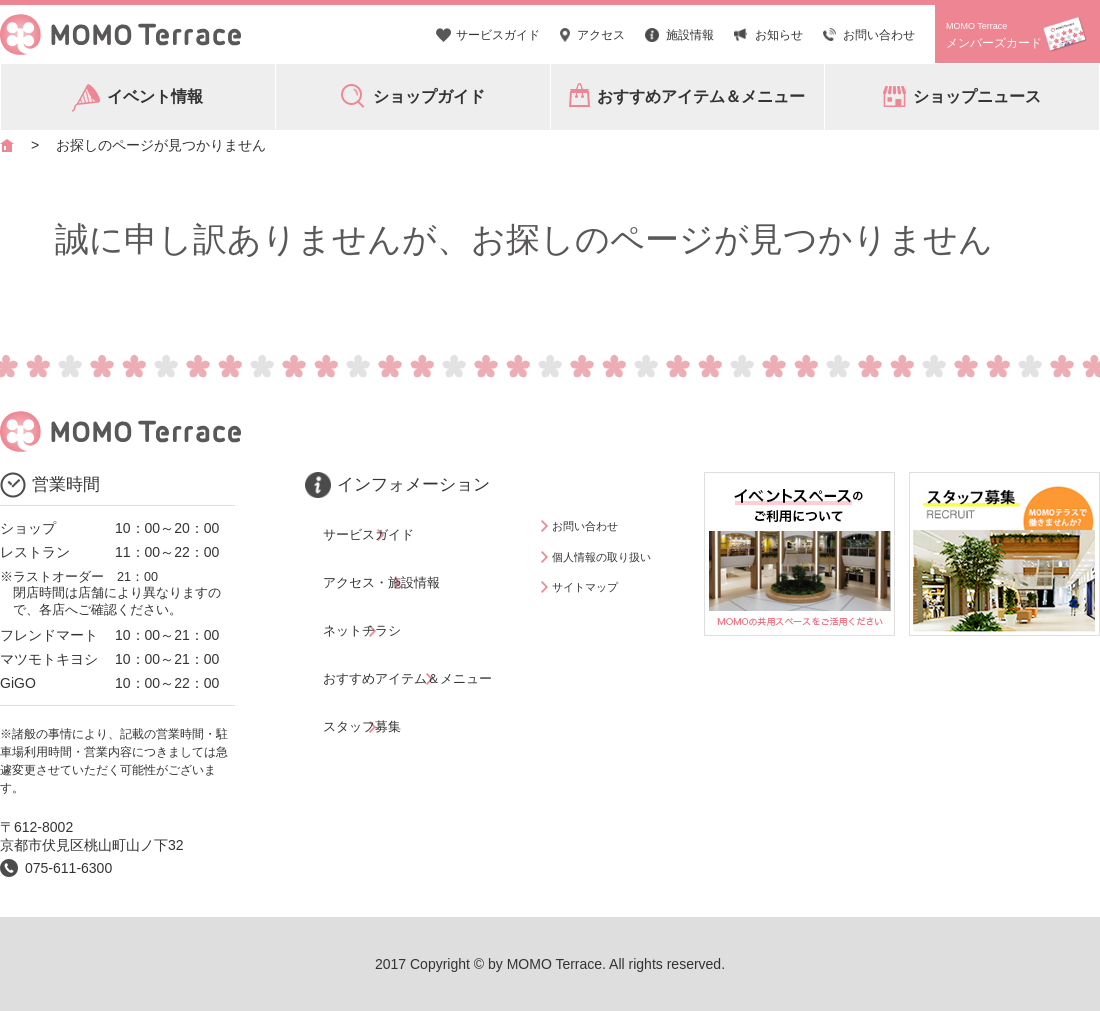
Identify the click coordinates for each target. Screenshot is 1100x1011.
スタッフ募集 (362, 641)
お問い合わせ (879, 35)
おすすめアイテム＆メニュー (411, 612)
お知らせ (779, 35)
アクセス (601, 35)
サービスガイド (498, 35)
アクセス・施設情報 (383, 554)
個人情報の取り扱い (615, 554)
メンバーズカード (994, 35)
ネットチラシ (362, 583)
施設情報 (690, 35)
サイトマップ (594, 583)
